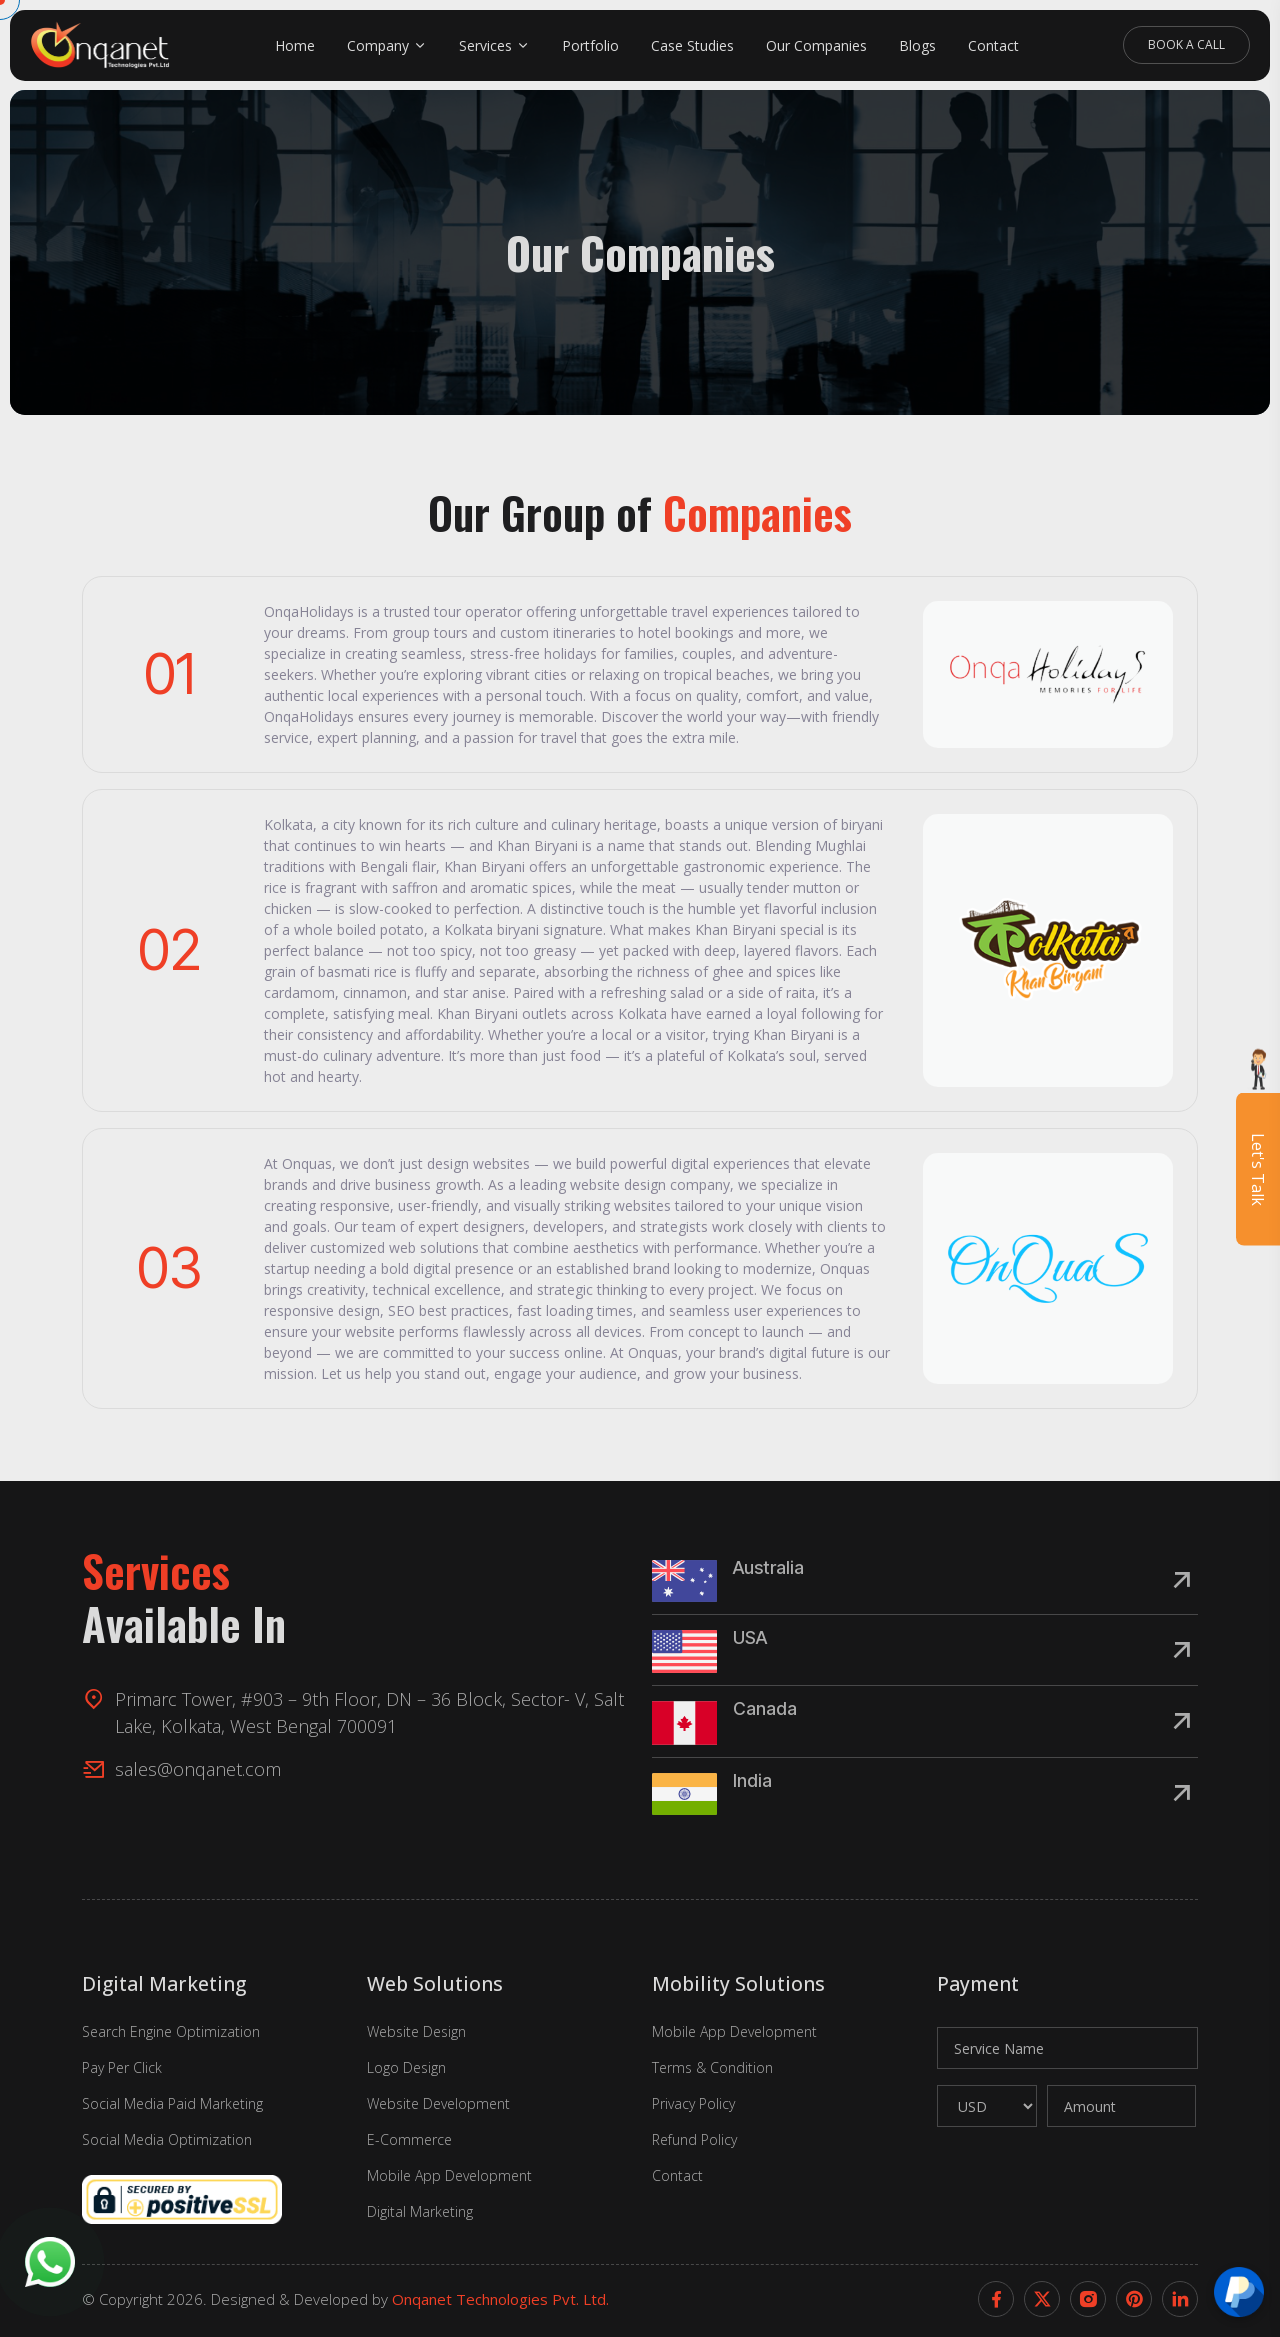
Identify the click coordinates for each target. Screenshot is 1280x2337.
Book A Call (1186, 44)
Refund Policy (694, 2139)
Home (295, 45)
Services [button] (485, 45)
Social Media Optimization (167, 2139)
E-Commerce (409, 2139)
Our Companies (816, 45)
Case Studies (692, 45)
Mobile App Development (449, 2175)
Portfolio (590, 45)
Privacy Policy (693, 2103)
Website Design (416, 2031)
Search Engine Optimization (171, 2031)
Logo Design (406, 2067)
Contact (993, 45)
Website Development (438, 2103)
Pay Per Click (122, 2067)
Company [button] (378, 45)
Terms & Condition (712, 2067)
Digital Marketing (420, 2211)
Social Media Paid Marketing (172, 2103)
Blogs (917, 45)
